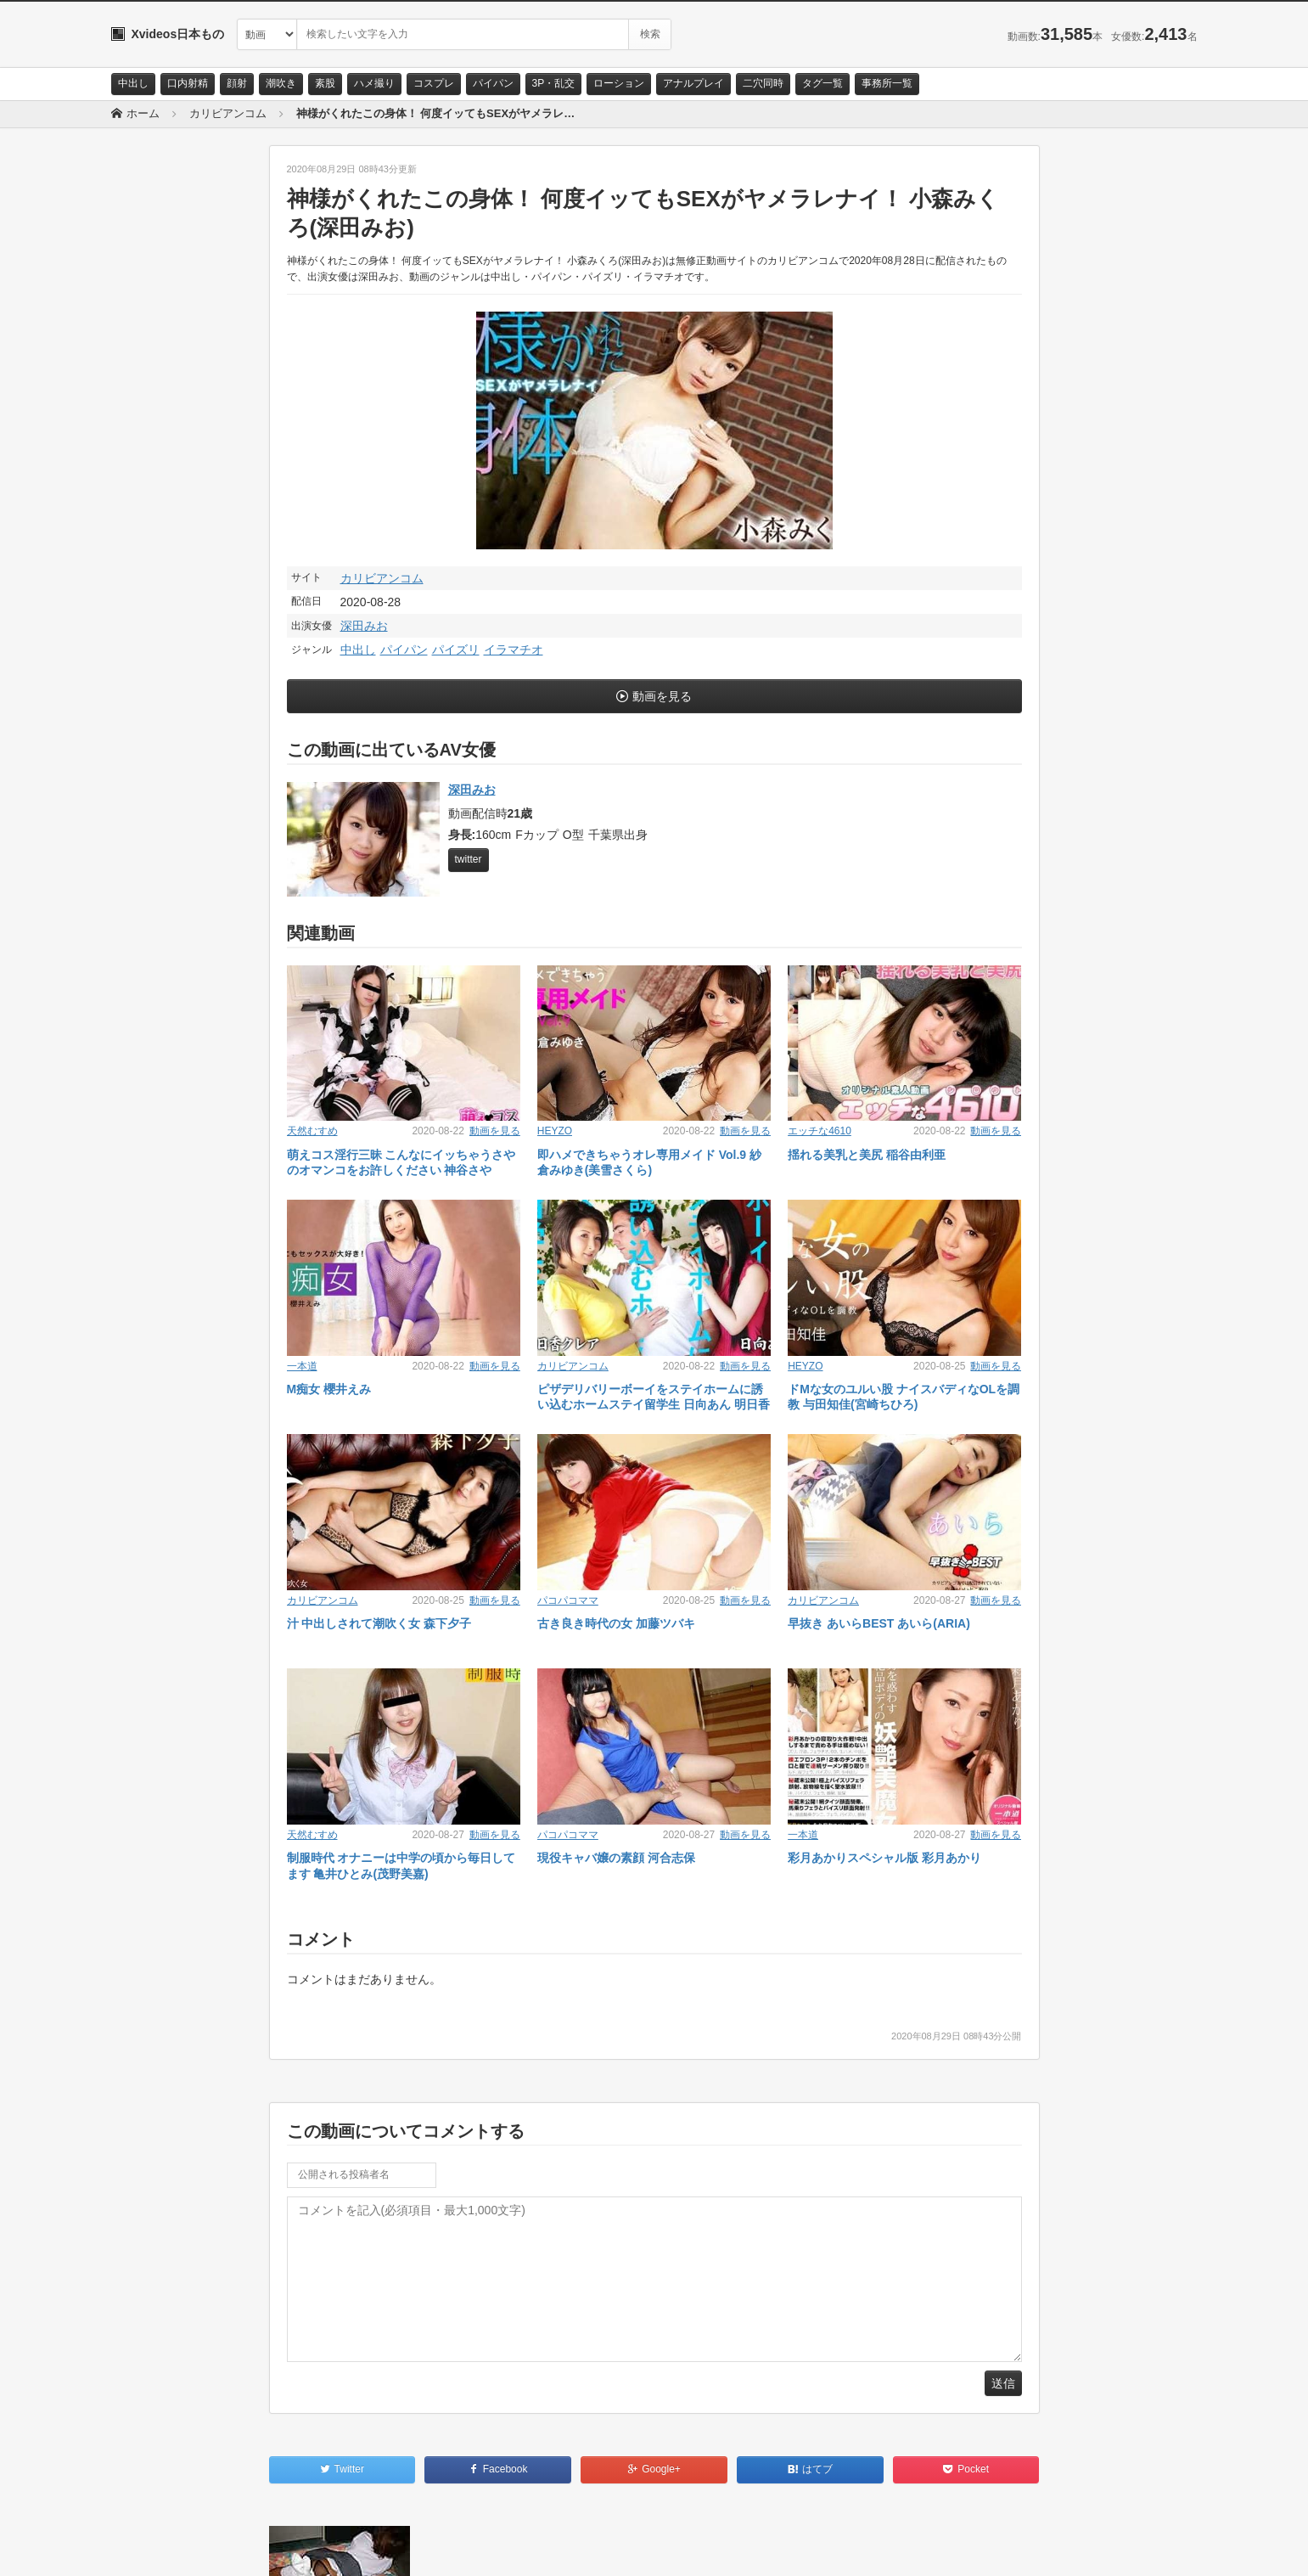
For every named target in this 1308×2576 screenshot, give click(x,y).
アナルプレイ (693, 83)
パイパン (493, 83)
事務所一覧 (887, 83)
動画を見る (662, 696)
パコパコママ (567, 1600)
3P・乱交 (553, 83)
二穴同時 (763, 83)
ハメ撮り (374, 83)
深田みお (364, 626)
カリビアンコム (382, 578)
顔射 (237, 83)
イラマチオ (513, 649)
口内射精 (187, 83)
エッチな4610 (819, 1131)
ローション (618, 83)
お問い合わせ (155, 2548)
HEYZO (554, 1131)
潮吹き (281, 83)
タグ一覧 (822, 83)
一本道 (302, 1366)
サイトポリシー (238, 2548)
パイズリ (456, 649)
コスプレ (433, 83)
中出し (133, 83)
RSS (302, 2548)
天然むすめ (312, 1131)
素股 (325, 83)
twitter (468, 859)
